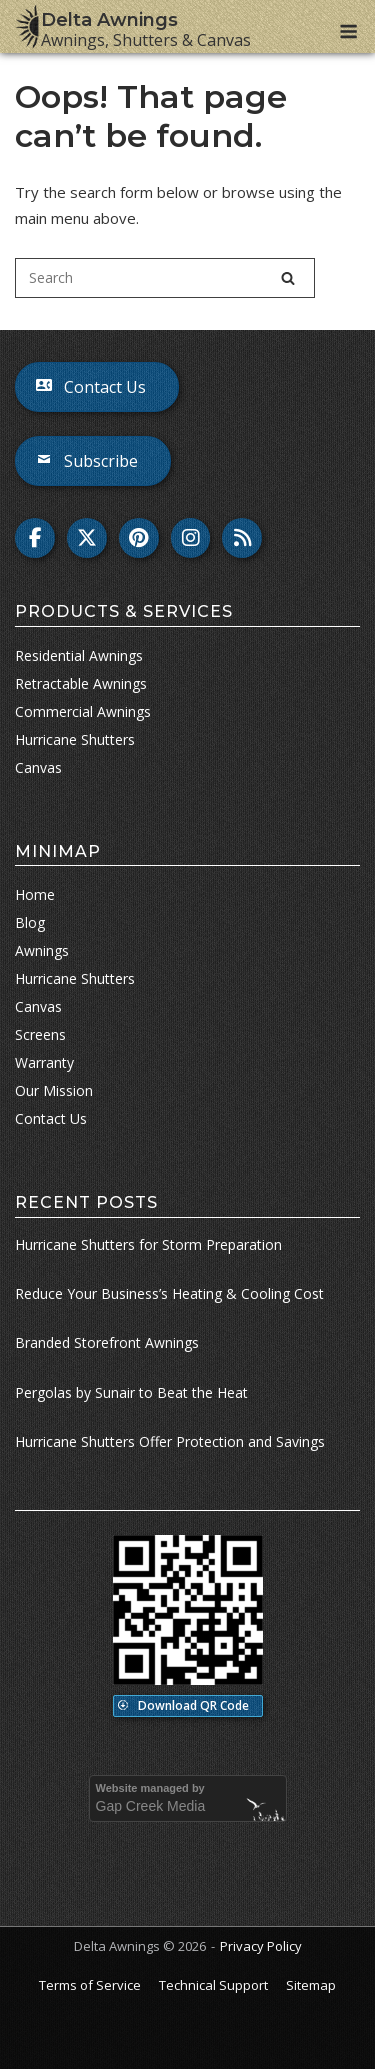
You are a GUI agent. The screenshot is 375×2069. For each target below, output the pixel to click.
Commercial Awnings (83, 711)
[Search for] (165, 278)
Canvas (38, 1006)
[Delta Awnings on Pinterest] (139, 538)
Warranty (44, 1062)
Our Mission (54, 1090)
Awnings (42, 950)
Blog (30, 922)
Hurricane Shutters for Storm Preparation (148, 1244)
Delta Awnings (109, 20)
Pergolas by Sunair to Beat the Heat (131, 1392)
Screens (40, 1034)
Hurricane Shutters (75, 978)
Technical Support (213, 1985)
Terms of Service (90, 1985)
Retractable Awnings (81, 683)
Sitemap (311, 1985)
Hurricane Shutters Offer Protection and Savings (170, 1441)
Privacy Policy (261, 1946)
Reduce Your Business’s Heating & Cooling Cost (169, 1293)
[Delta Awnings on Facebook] (35, 538)
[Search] (288, 278)
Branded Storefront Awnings (107, 1342)
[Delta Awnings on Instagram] (191, 538)
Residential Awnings (79, 655)
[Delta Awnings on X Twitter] (87, 538)
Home (35, 894)
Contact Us (51, 1118)
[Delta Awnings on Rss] (242, 538)
